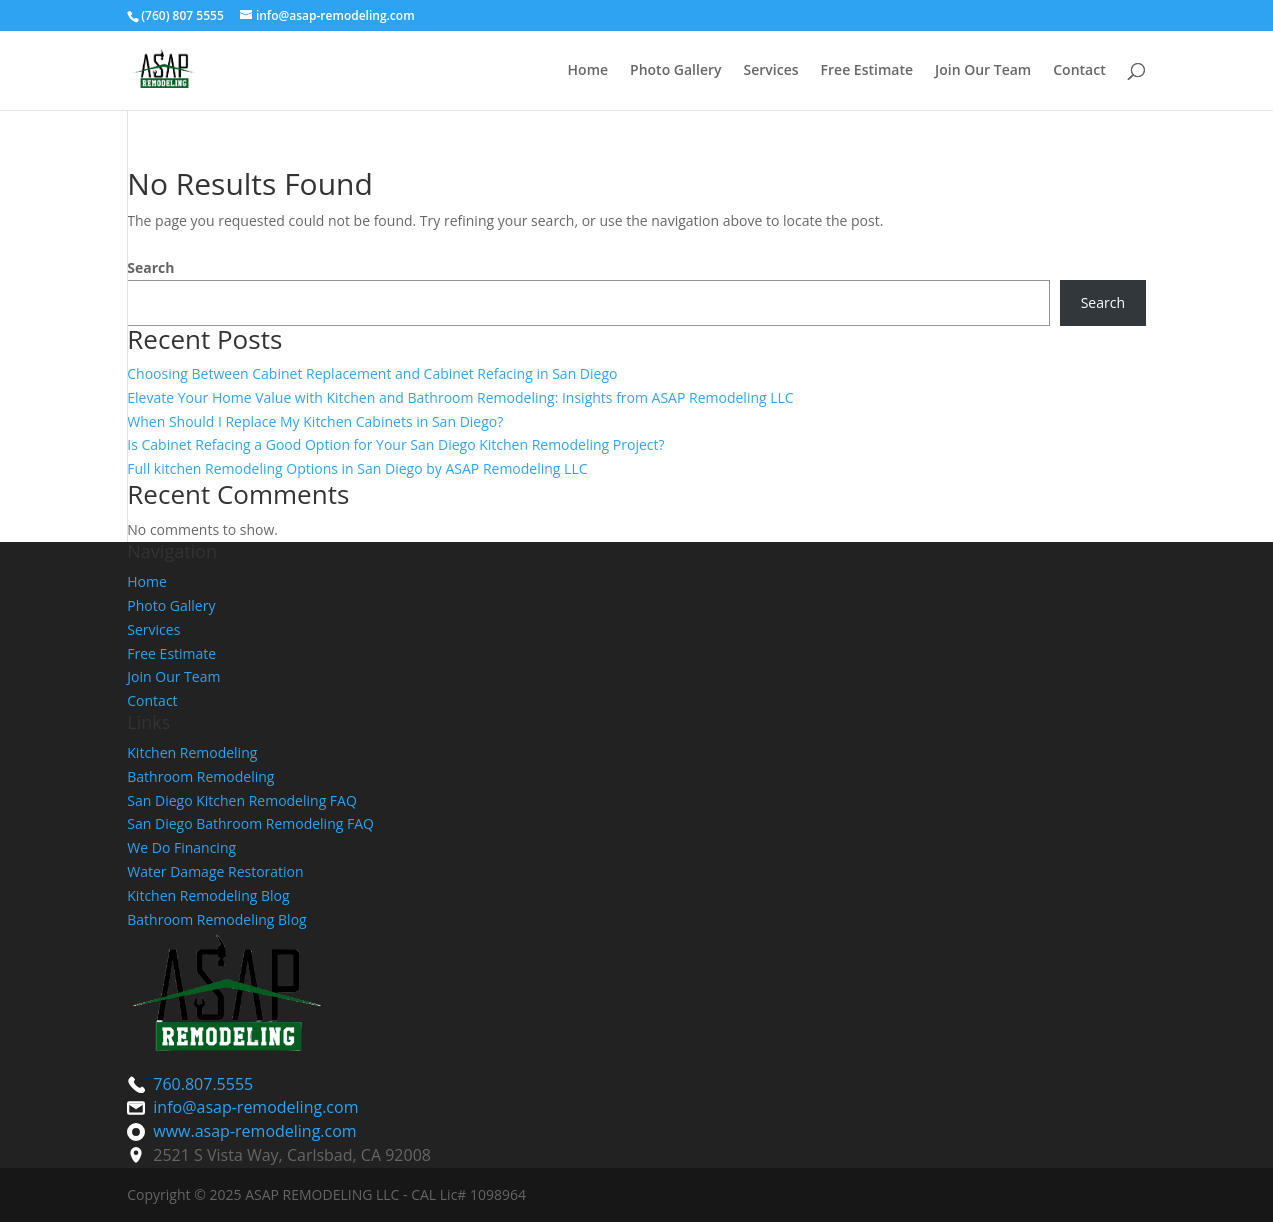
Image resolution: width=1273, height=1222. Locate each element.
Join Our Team (983, 71)
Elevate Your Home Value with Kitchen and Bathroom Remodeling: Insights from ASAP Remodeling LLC (460, 397)
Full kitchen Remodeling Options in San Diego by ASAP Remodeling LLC (357, 468)
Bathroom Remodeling (200, 776)
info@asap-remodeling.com (255, 1107)
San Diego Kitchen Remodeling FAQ (242, 800)
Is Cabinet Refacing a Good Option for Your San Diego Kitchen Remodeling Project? (395, 444)
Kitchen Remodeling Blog (208, 895)
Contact (1079, 71)
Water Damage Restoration (215, 871)
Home (588, 71)
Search (150, 267)
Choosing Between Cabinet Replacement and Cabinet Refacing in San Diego (372, 373)
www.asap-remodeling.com (254, 1131)
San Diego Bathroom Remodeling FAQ (250, 823)
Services (771, 71)
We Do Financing (181, 847)
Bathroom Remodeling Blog (216, 919)
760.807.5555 (203, 1084)
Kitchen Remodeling (192, 752)
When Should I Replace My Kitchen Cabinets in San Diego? (315, 421)
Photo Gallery (675, 71)
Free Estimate (867, 71)
